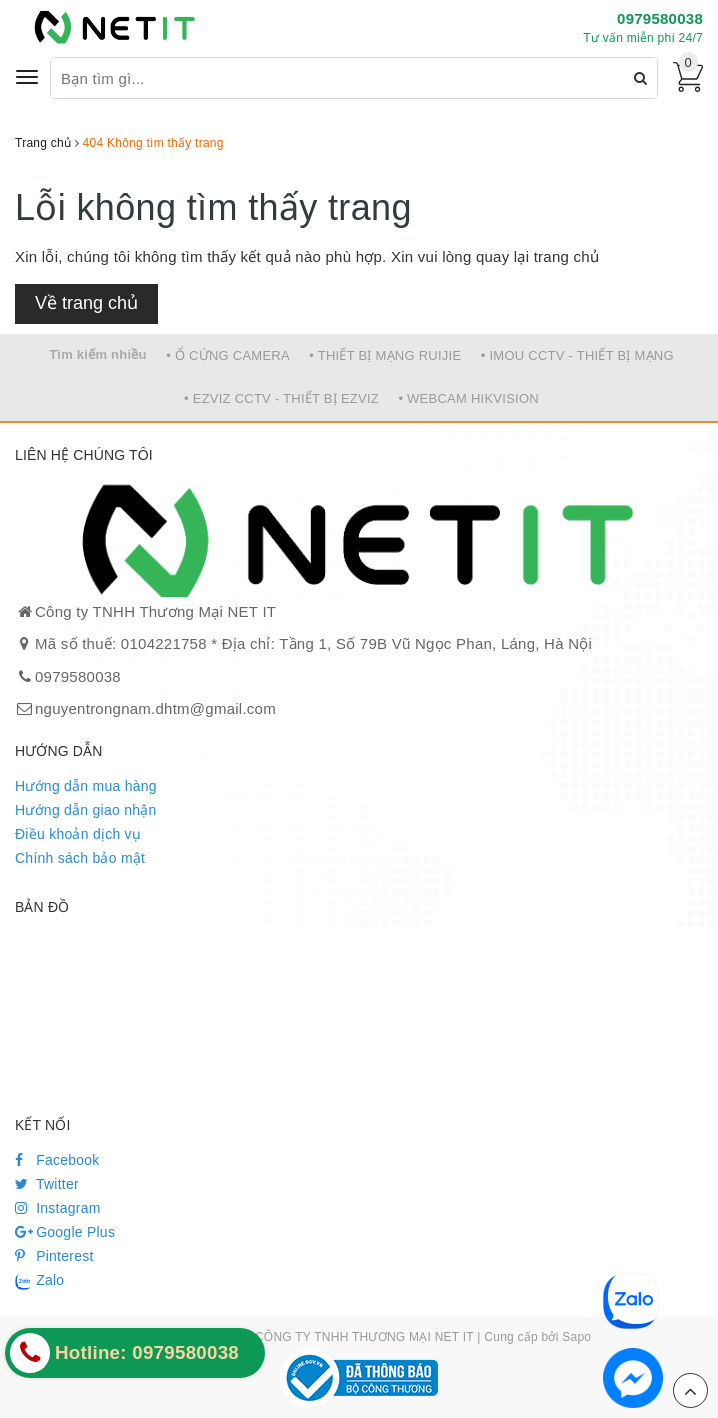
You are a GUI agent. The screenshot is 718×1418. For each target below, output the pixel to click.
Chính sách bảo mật (80, 858)
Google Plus (65, 1232)
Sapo (576, 1337)
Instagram (58, 1208)
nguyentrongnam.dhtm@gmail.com (155, 708)
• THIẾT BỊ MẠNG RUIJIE (385, 355)
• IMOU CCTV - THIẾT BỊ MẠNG (577, 355)
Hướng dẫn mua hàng (86, 786)
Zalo (39, 1281)
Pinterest (54, 1256)
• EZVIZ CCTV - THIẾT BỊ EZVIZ (281, 398)
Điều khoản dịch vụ (78, 834)
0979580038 (660, 18)
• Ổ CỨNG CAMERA (228, 355)
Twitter (47, 1184)
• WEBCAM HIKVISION (468, 398)
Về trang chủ (86, 303)
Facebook (57, 1160)
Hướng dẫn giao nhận (86, 810)
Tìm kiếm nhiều (98, 354)
